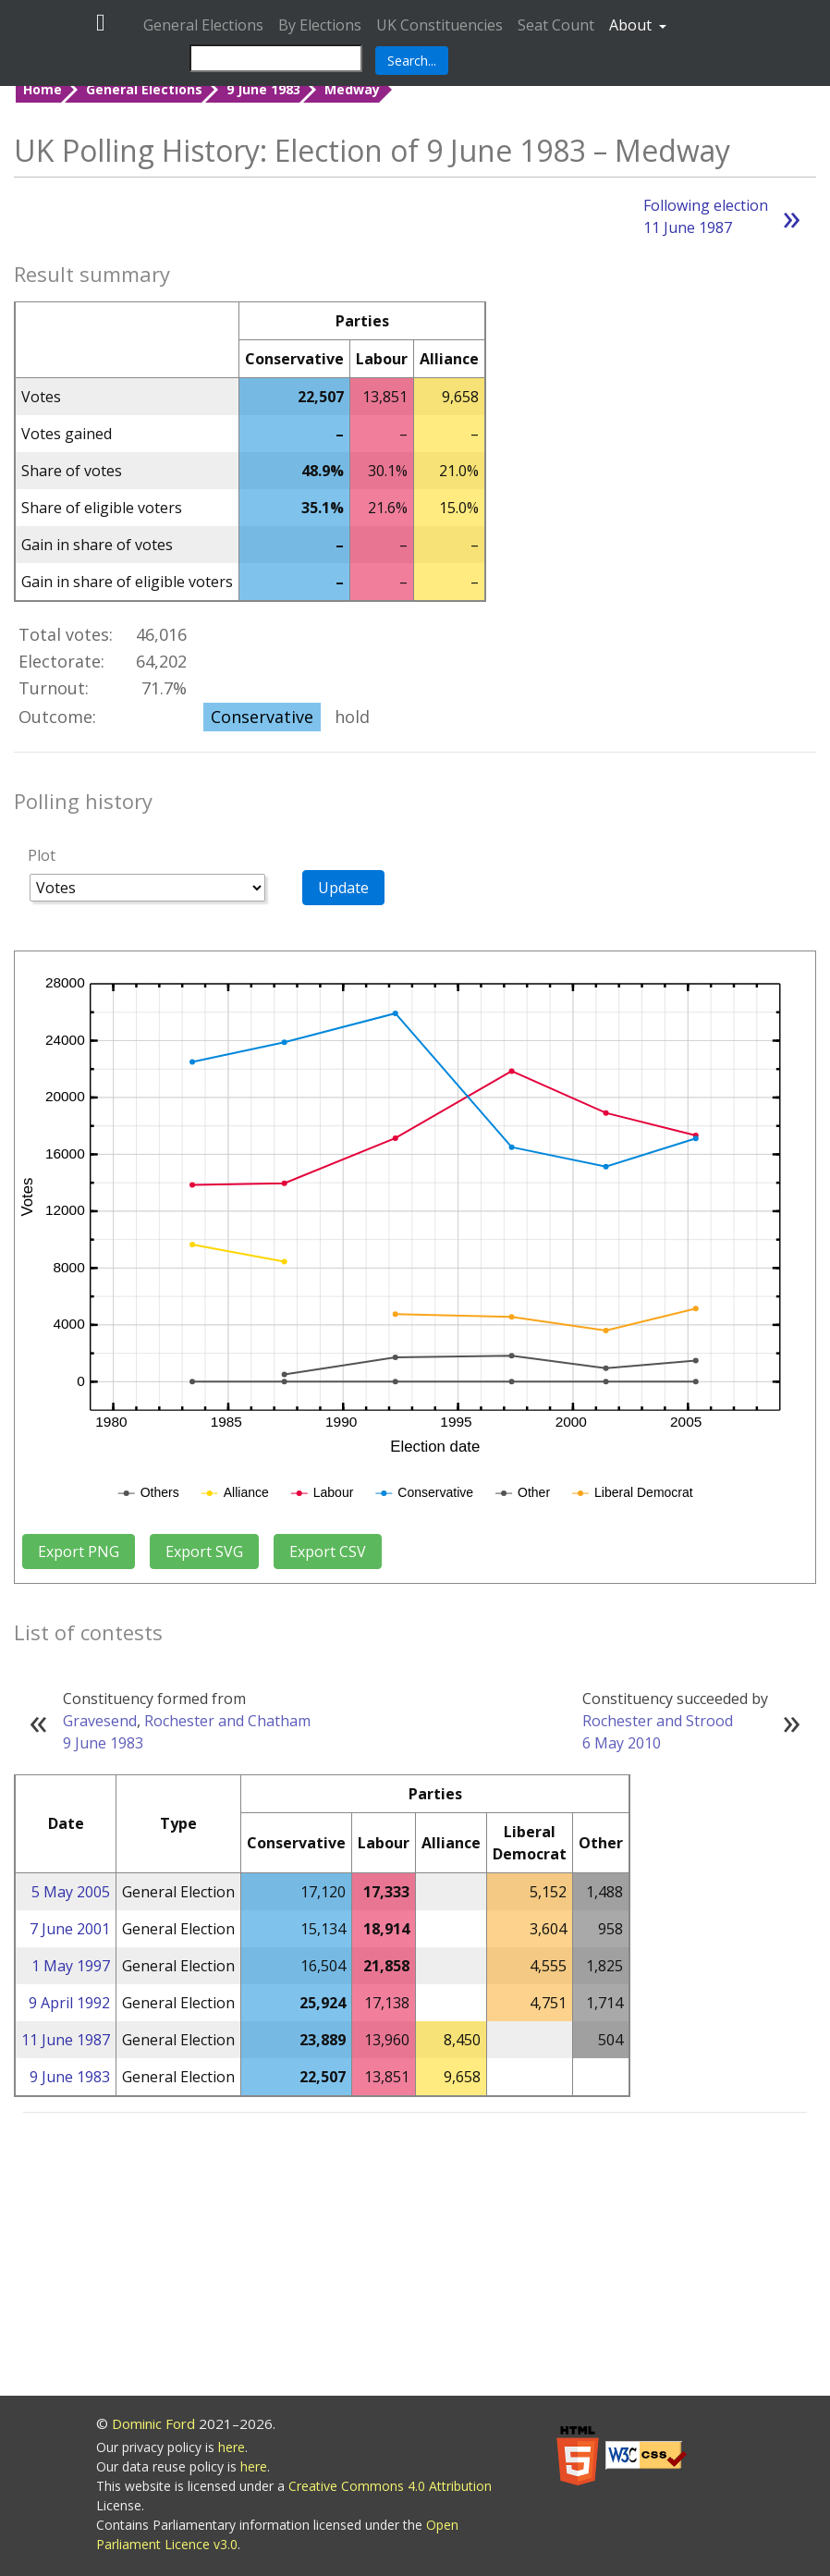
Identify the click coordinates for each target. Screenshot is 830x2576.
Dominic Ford (153, 2423)
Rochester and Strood (657, 1721)
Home (42, 89)
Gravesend (100, 1721)
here (231, 2447)
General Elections (203, 25)
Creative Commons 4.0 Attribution (390, 2486)
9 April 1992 (69, 2003)
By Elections (319, 25)
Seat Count (556, 25)
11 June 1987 (65, 2040)
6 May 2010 (621, 1743)
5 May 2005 (70, 1892)
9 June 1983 (263, 89)
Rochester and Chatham (227, 1721)
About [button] (632, 25)
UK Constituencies (439, 25)
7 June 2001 (70, 1929)
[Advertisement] (415, 2257)
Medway (352, 89)
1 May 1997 (70, 1966)
